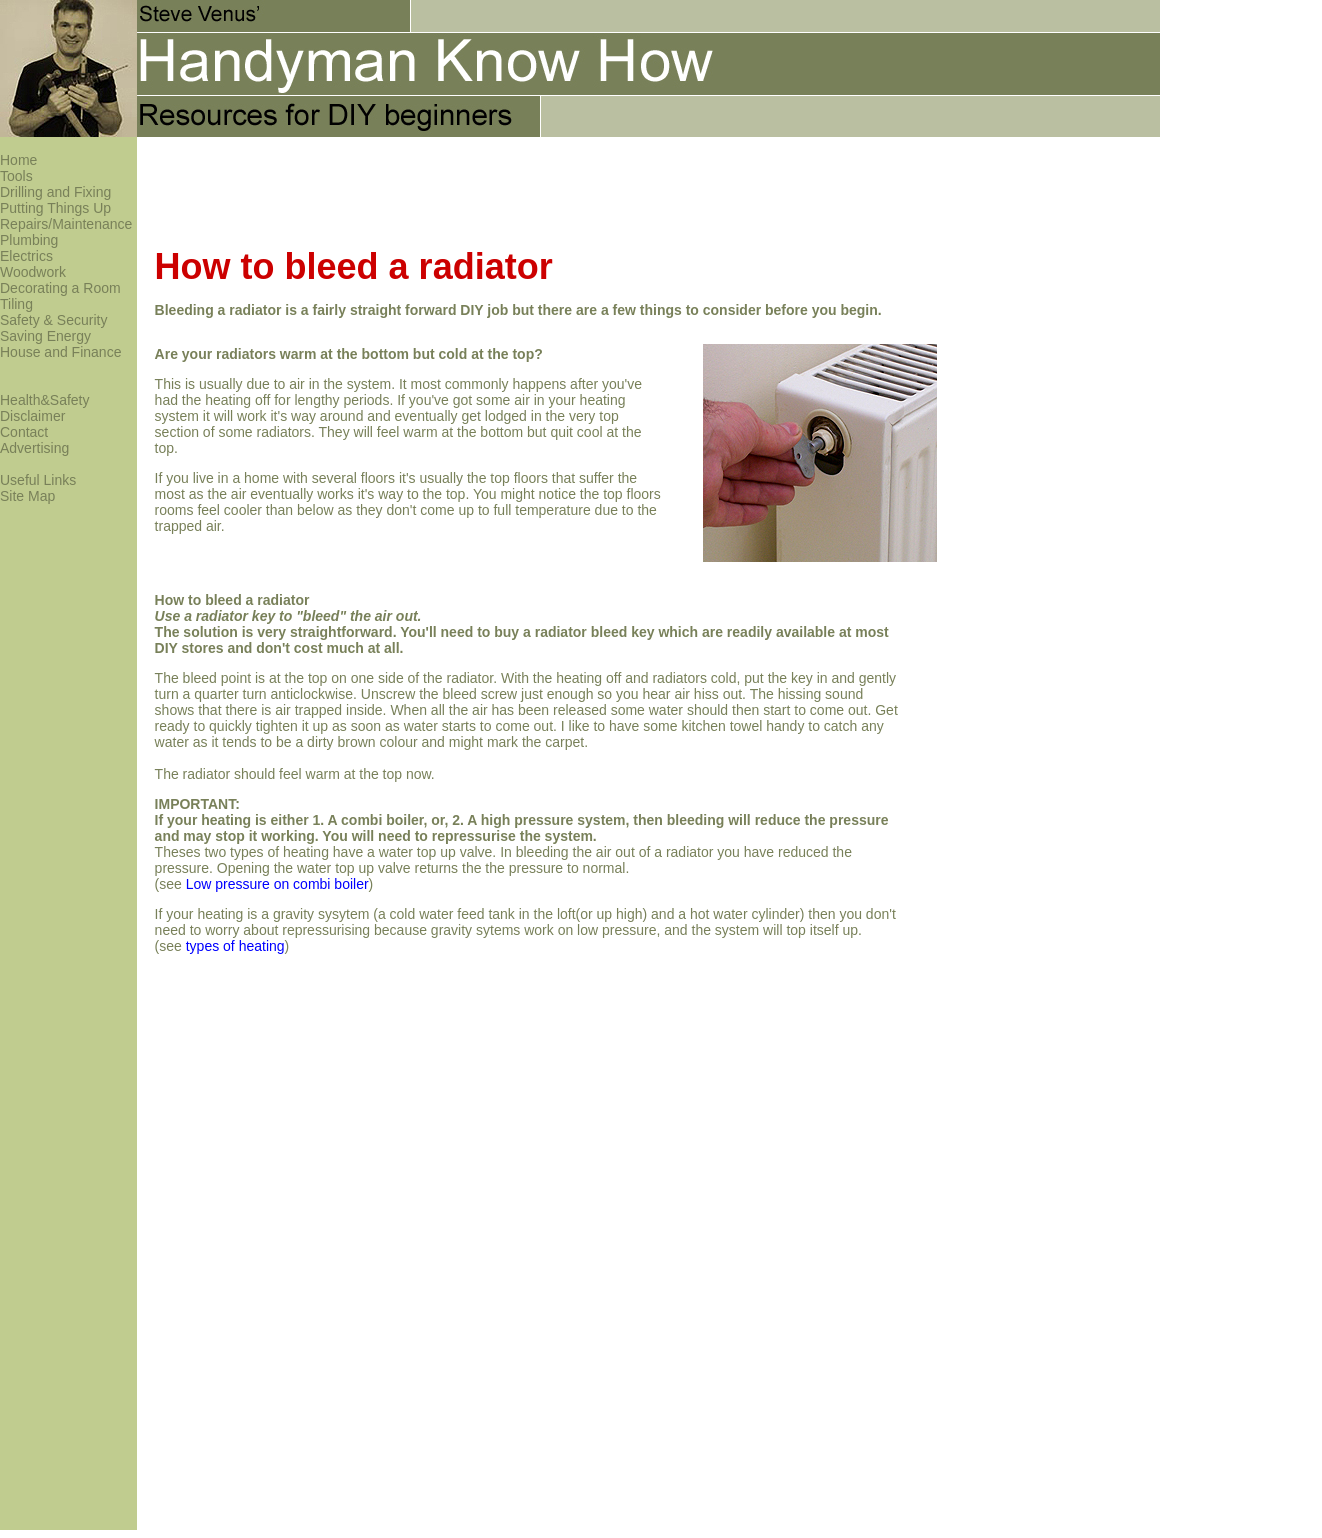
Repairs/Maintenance (66, 224)
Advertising (34, 448)
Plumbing (29, 240)
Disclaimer (32, 416)
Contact (24, 432)
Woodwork (33, 272)
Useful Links (38, 480)
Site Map (27, 496)
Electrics (26, 256)
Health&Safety (45, 400)
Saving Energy (45, 336)
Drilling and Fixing (55, 192)
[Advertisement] (501, 182)
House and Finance (60, 352)
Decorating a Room (60, 288)
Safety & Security (53, 320)
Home (18, 160)
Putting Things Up (55, 208)
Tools (16, 176)
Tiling (16, 304)
